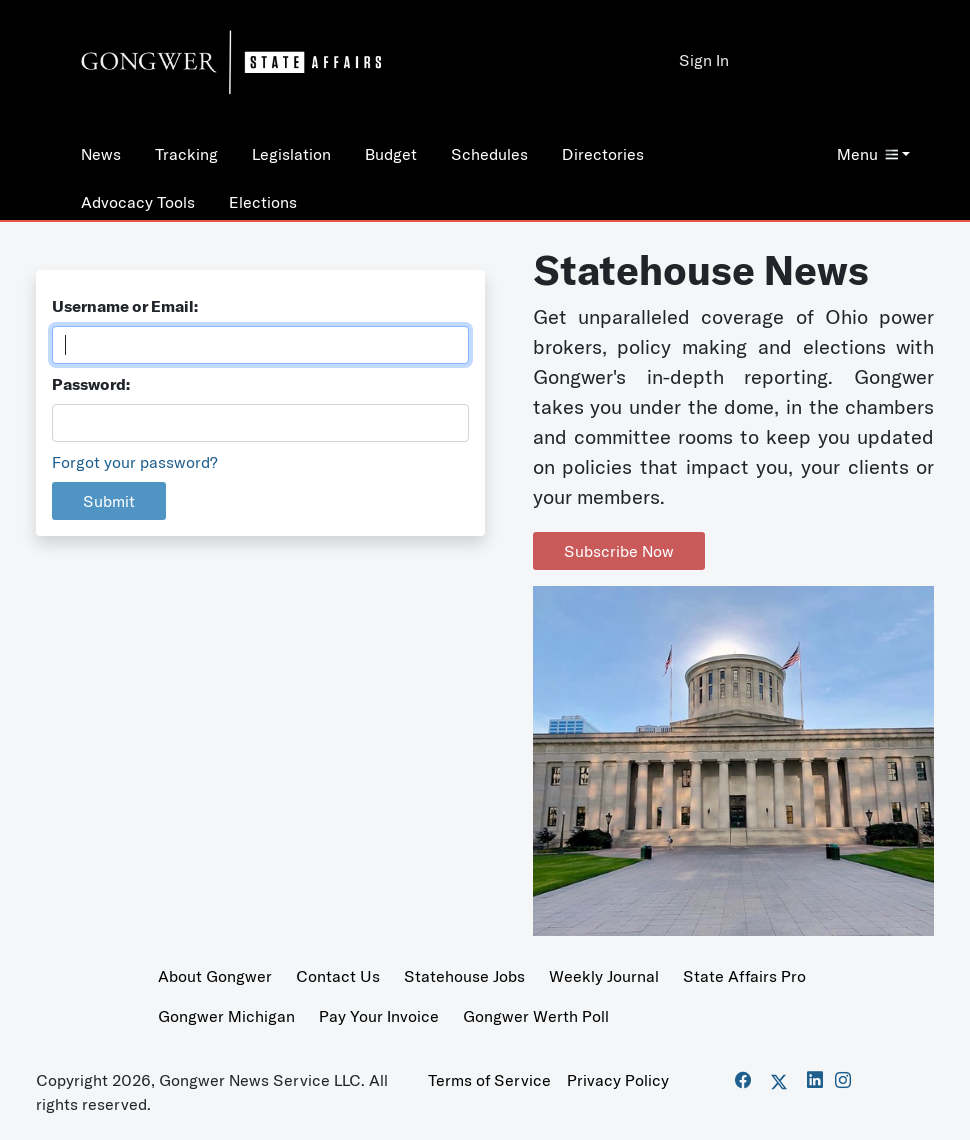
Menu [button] (867, 154)
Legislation (291, 154)
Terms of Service (489, 1080)
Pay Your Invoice (379, 1016)
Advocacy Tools (138, 202)
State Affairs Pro (744, 976)
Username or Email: (125, 306)
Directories (603, 154)
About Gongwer (215, 976)
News (101, 154)
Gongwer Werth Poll (536, 1016)
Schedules (489, 154)
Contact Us (338, 976)
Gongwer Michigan (226, 1016)
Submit (109, 501)
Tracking (186, 154)
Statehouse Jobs (464, 976)
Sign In (704, 60)
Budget (391, 154)
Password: (91, 384)
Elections (263, 202)
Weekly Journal (604, 976)
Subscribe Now (619, 551)
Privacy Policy (618, 1080)
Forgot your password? (135, 462)
